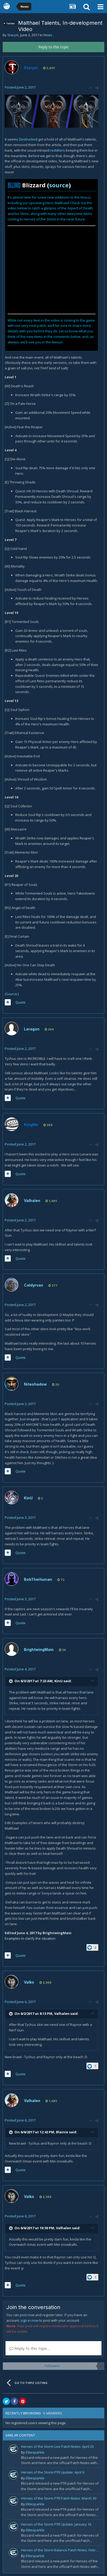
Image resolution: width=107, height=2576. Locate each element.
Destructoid (28, 139)
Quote (21, 1002)
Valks (29, 1982)
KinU (28, 1498)
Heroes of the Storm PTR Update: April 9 (52, 2472)
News (47, 35)
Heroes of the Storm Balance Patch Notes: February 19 (60, 2550)
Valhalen (32, 1200)
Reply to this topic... (29, 2348)
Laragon (31, 1029)
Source (11, 994)
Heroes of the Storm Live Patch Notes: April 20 (57, 2446)
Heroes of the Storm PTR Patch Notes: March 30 (58, 2498)
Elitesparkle (35, 2452)
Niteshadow (35, 1384)
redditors (57, 150)
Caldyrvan (33, 1285)
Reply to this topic (53, 46)
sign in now (29, 2320)
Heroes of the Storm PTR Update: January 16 (56, 2524)
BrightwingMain (39, 1649)
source (59, 185)
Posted (20, 87)
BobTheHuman (38, 1579)
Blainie (62, 2132)
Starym (13, 35)
